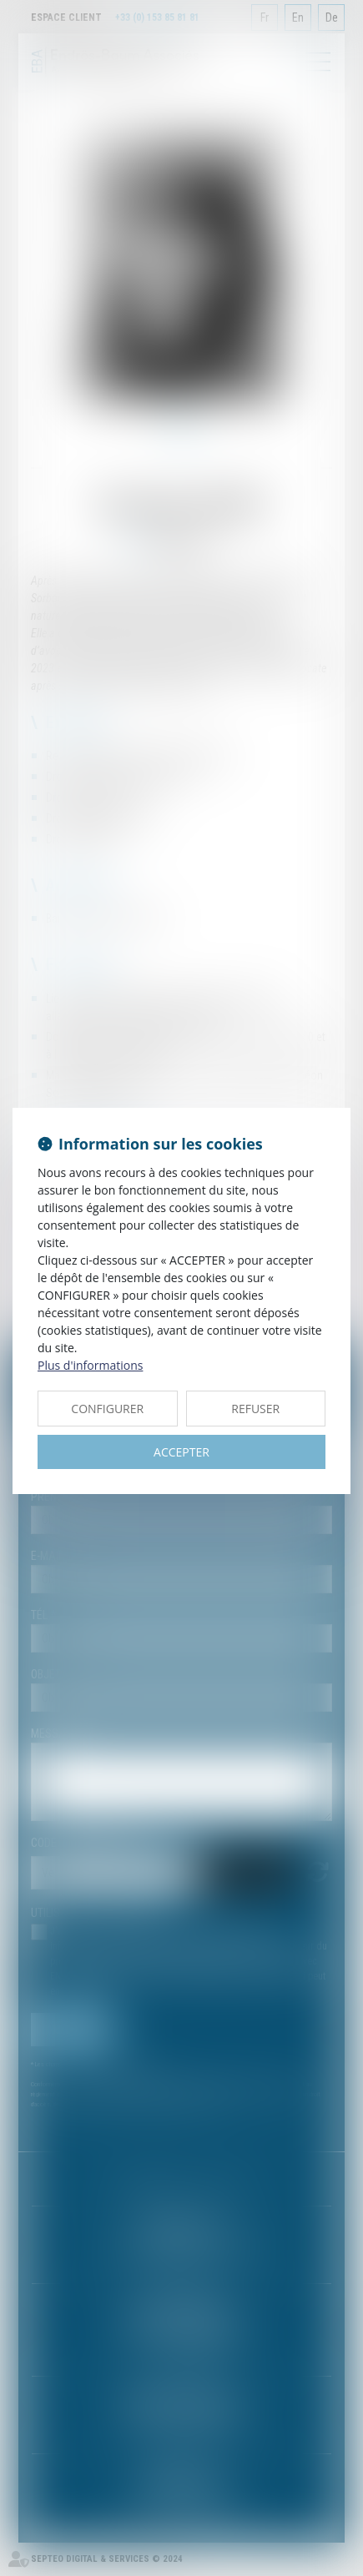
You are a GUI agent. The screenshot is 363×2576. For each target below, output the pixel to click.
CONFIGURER (107, 1408)
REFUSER (255, 1408)
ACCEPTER (181, 1452)
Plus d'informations (90, 1365)
